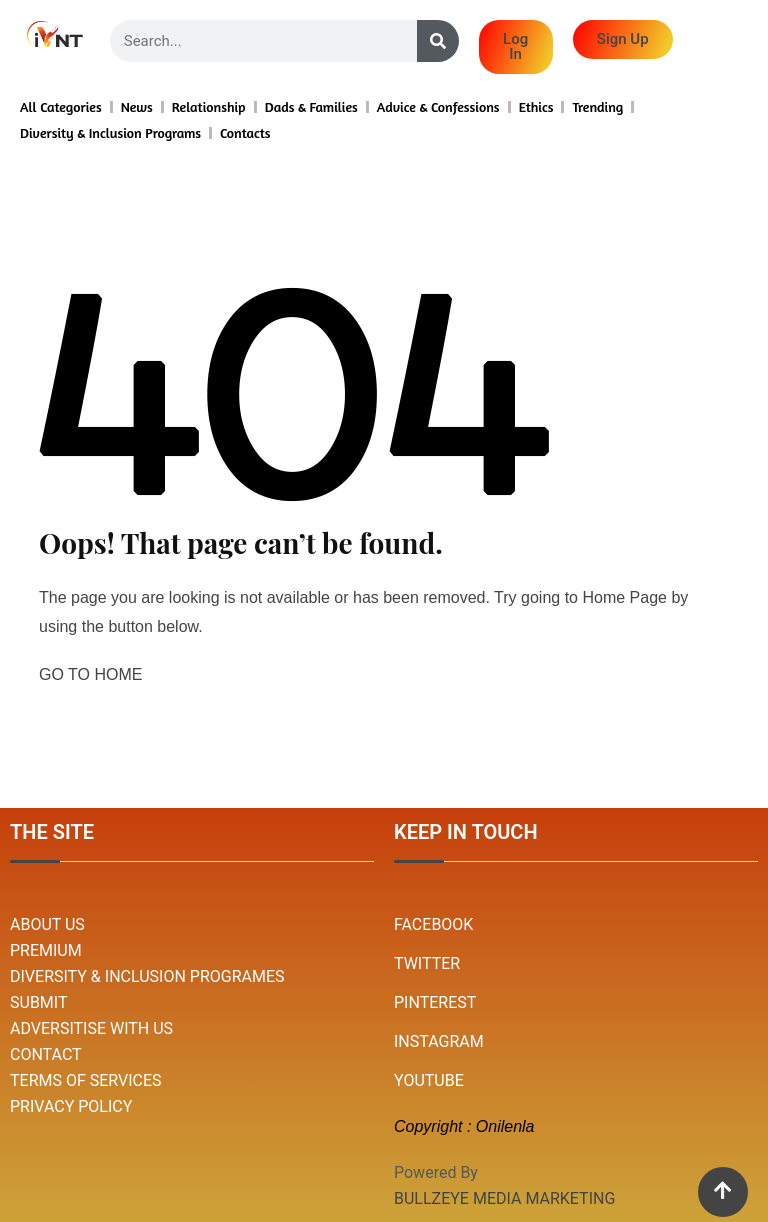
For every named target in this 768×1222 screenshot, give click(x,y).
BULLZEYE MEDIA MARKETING (504, 1198)
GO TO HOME (90, 674)
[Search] (438, 41)
